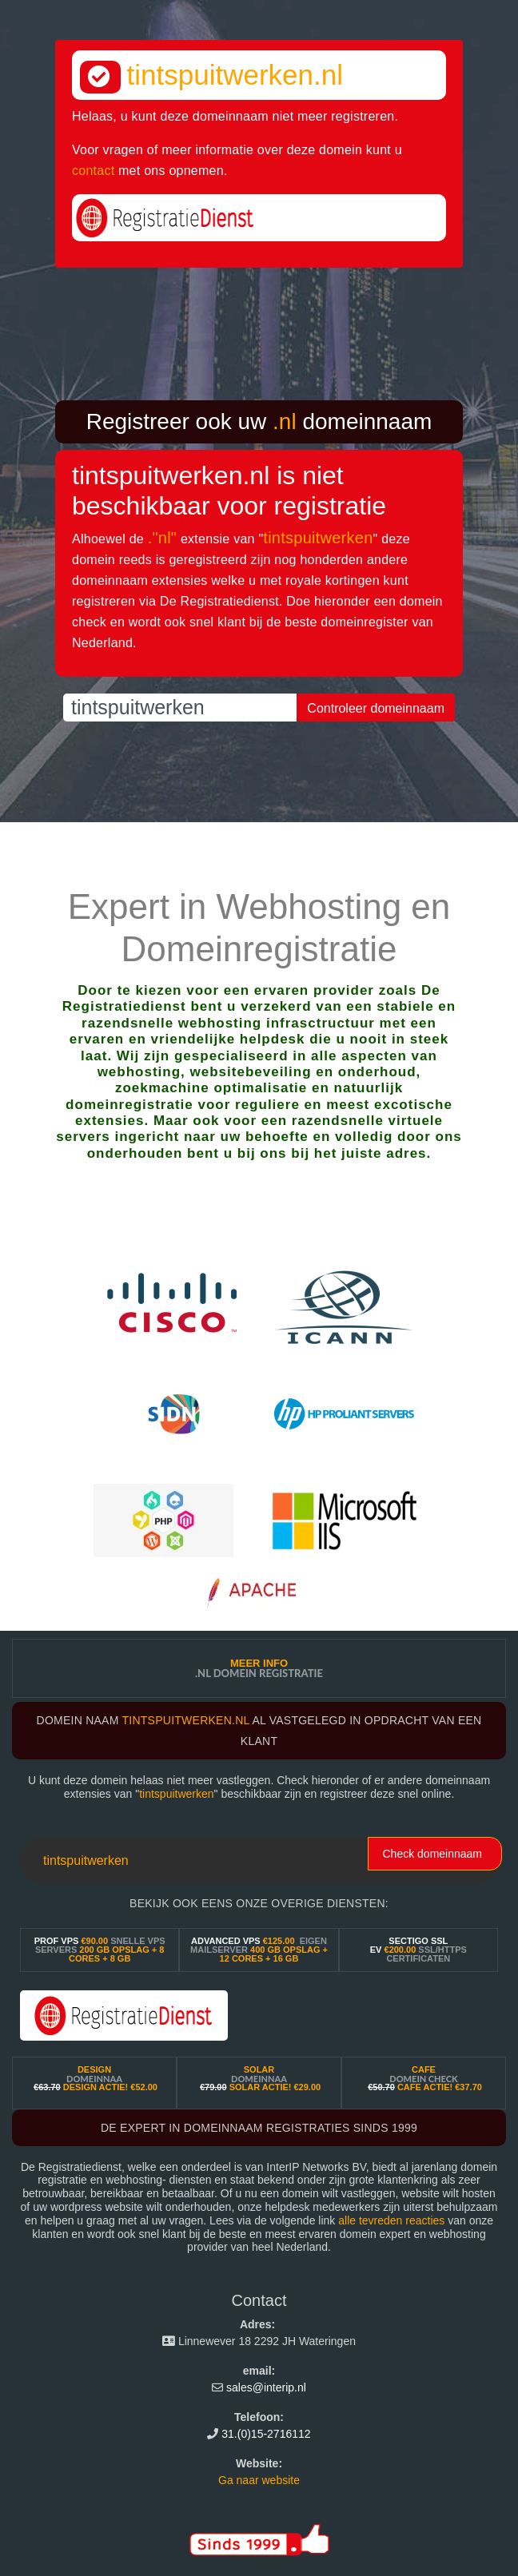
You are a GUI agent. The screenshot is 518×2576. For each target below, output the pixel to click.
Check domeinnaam (432, 1853)
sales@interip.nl (266, 2387)
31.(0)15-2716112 (265, 2433)
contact (93, 170)
